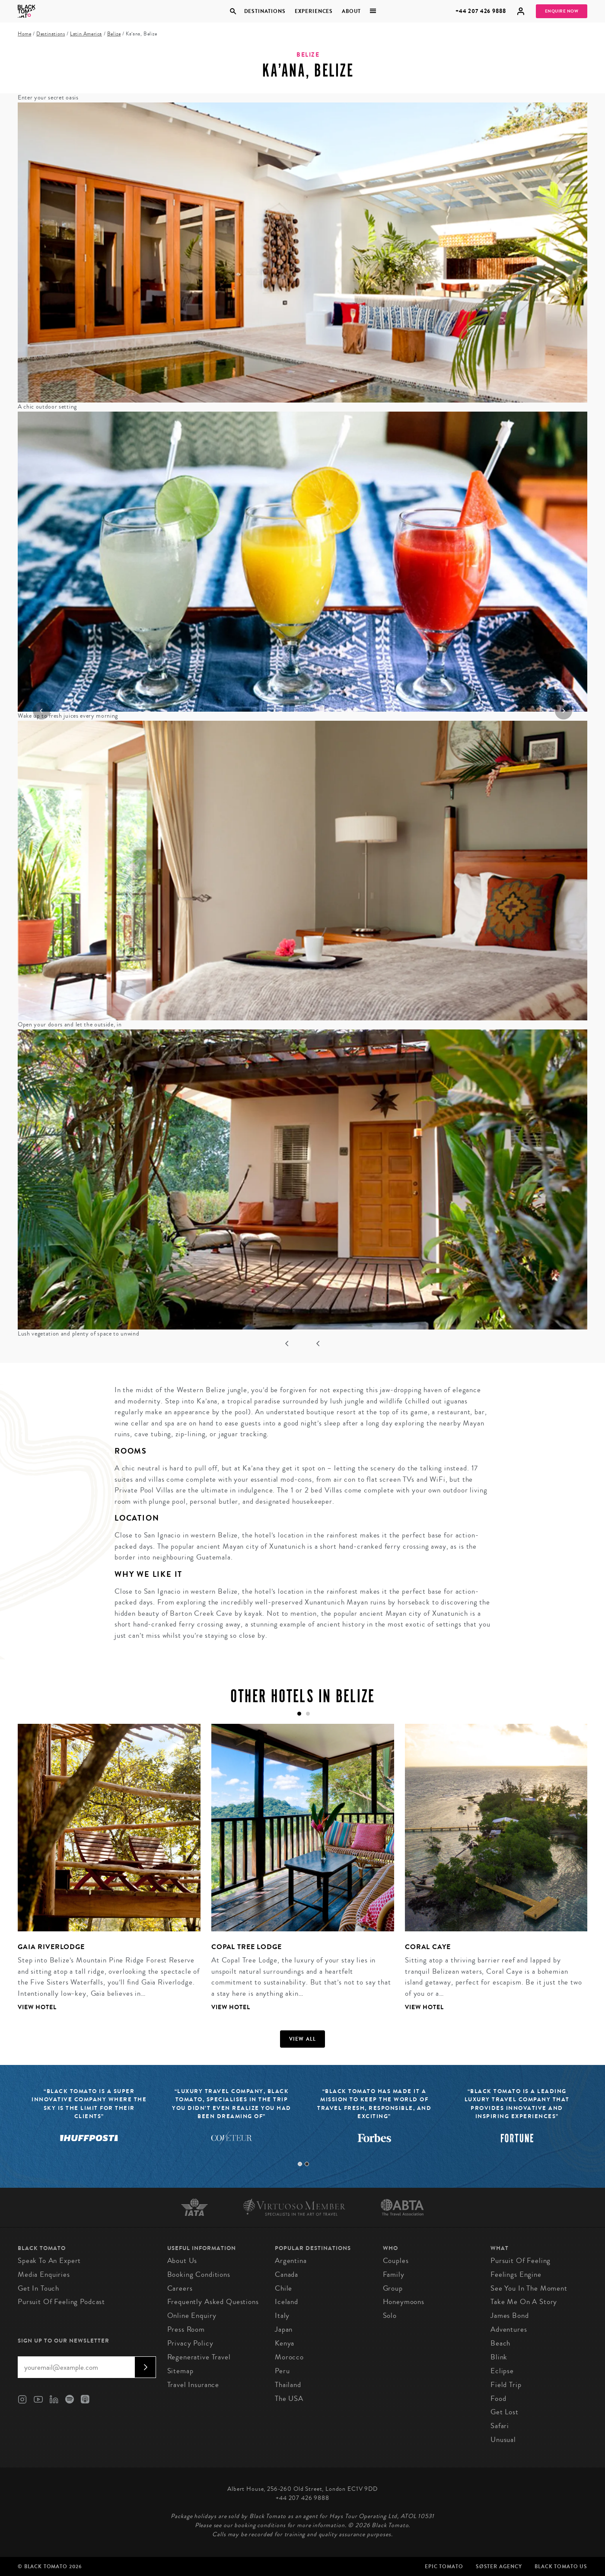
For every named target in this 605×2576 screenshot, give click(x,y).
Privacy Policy (190, 2343)
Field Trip (506, 2384)
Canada (286, 2274)
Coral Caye (428, 1947)
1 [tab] (300, 2164)
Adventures (508, 2329)
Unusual (503, 2439)
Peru (282, 2370)
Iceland (286, 2301)
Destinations (264, 11)
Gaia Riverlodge (51, 1947)
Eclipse (502, 2370)
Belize (114, 34)
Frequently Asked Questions (213, 2301)
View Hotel (37, 2007)
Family (393, 2274)
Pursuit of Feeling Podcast (61, 2301)
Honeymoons (404, 2301)
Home (24, 34)
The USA (289, 2398)
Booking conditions (198, 2274)
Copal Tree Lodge (246, 1947)
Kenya (284, 2343)
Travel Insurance (193, 2384)
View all (302, 2039)
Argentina (291, 2260)
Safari (499, 2425)
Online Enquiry (192, 2315)
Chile (283, 2288)
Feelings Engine (515, 2274)
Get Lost (504, 2412)
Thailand (288, 2384)
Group (393, 2288)
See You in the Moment (528, 2288)
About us (182, 2260)
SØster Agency (499, 2566)
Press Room (186, 2329)
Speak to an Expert (49, 2260)
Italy (282, 2315)
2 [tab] (307, 2164)
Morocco (289, 2357)
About (351, 11)
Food (498, 2398)
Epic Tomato (444, 2566)
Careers (180, 2288)
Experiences (314, 11)
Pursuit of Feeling (520, 2260)
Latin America (86, 34)
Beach (500, 2343)
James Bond (509, 2315)
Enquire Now (562, 11)
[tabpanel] (104, 1874)
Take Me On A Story (523, 2301)
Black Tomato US (561, 2566)
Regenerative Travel (199, 2357)
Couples (396, 2260)
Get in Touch (38, 2288)
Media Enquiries (44, 2274)
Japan (284, 2329)
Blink (498, 2357)
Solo (390, 2315)
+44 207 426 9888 (480, 11)
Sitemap (180, 2370)
